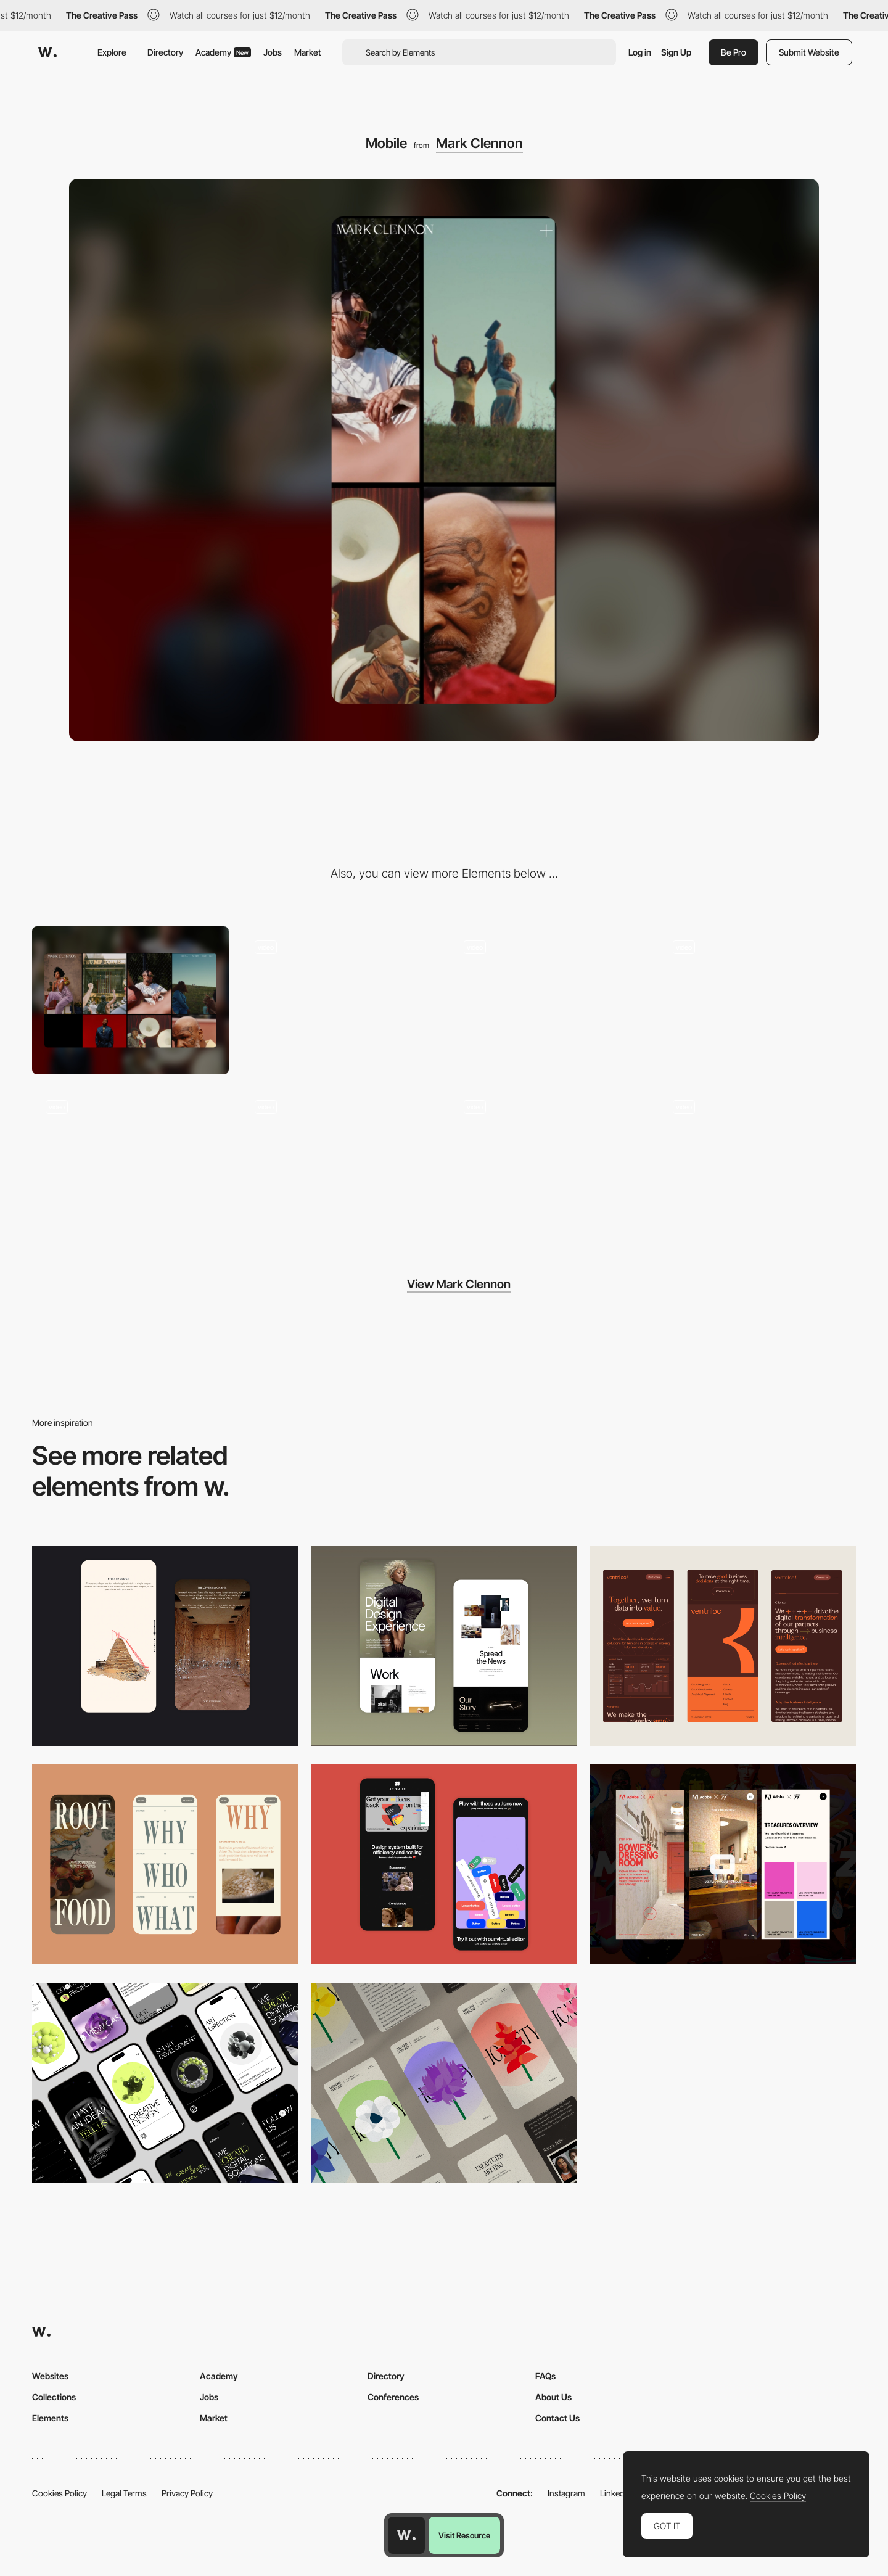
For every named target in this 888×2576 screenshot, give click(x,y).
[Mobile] (723, 1646)
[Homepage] (757, 1000)
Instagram (566, 2493)
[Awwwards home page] (406, 2535)
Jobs (272, 52)
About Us (553, 2397)
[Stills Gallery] (339, 1000)
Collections (54, 2397)
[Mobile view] (723, 1864)
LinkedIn (615, 2493)
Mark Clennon (479, 143)
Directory (165, 52)
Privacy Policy (187, 2493)
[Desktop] (130, 1000)
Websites (50, 2376)
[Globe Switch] (130, 1160)
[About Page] (548, 1000)
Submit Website (809, 52)
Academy (223, 52)
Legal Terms (124, 2493)
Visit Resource (464, 2535)
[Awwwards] (47, 52)
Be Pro (733, 52)
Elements (50, 2418)
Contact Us (557, 2418)
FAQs (545, 2376)
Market (307, 52)
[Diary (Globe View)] (339, 1160)
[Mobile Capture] (444, 1646)
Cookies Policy (59, 2493)
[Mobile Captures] (444, 1864)
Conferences (393, 2397)
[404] (548, 1160)
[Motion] (757, 1160)
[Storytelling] (165, 1646)
